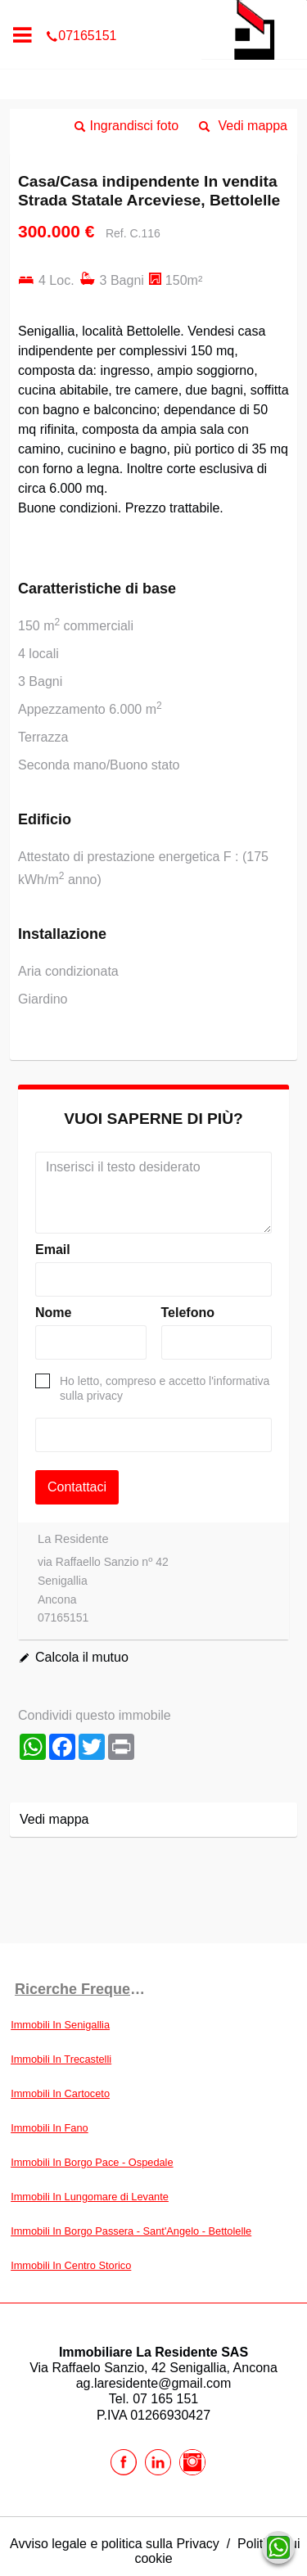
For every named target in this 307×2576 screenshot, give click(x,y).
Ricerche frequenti (81, 1989)
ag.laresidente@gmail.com (154, 2383)
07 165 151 (165, 2399)
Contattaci (76, 1487)
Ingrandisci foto (134, 126)
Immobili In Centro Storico (71, 2265)
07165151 (153, 11)
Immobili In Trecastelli (61, 2059)
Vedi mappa (252, 126)
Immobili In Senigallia (60, 2025)
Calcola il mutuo (82, 1657)
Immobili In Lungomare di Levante (90, 2196)
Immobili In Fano (49, 2128)
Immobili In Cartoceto (60, 2093)
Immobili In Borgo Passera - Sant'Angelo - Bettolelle (131, 2231)
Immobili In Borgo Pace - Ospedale (92, 2162)
